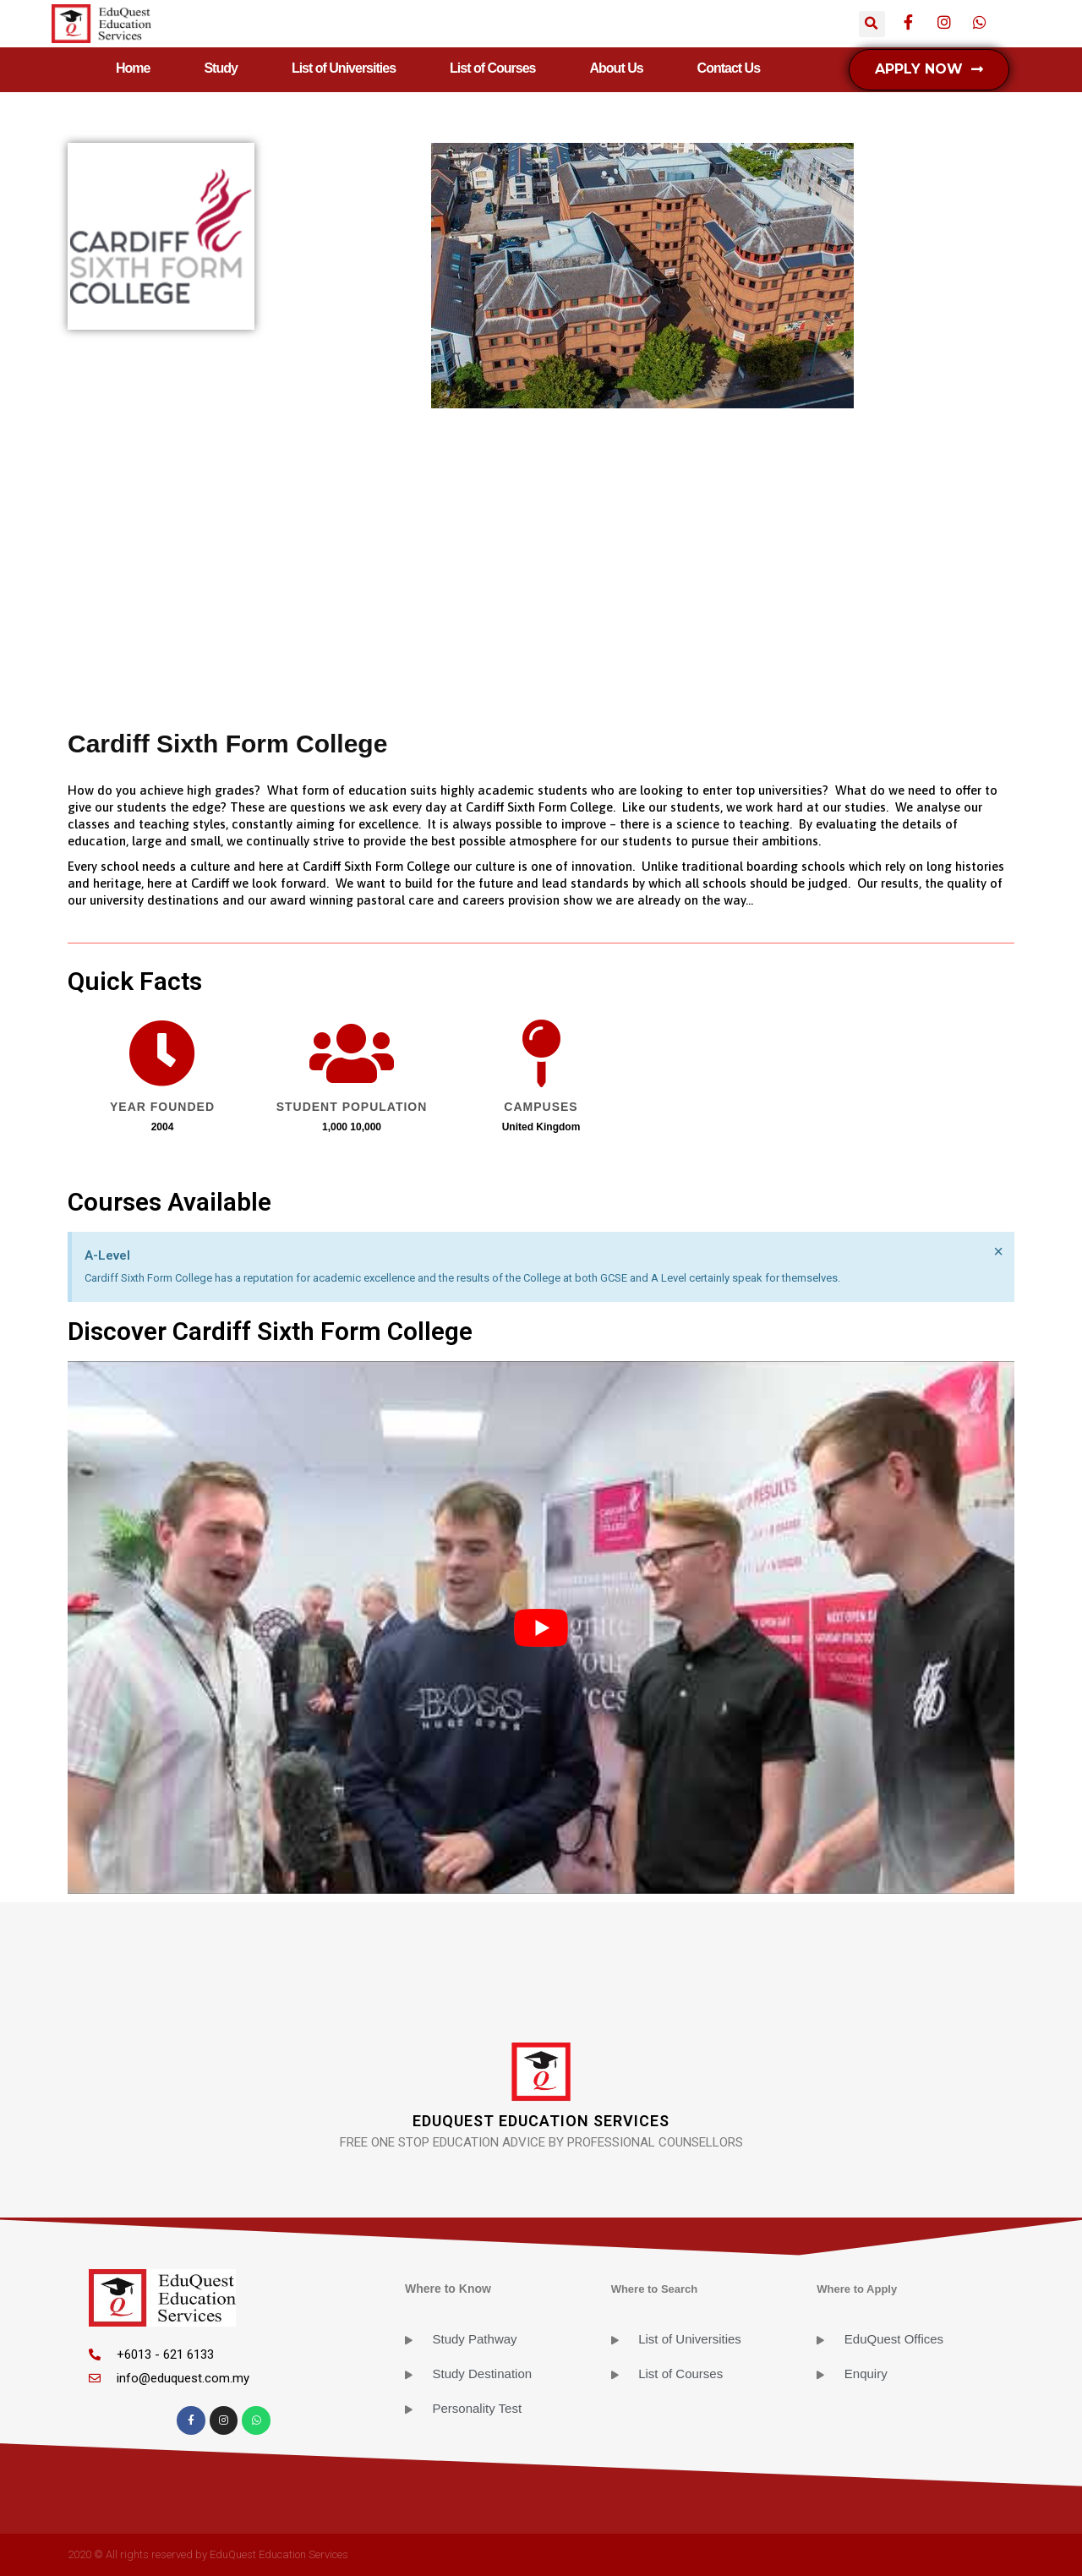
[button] (929, 69)
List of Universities (344, 68)
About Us (616, 68)
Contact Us (728, 68)
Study (220, 68)
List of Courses (492, 68)
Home (133, 68)
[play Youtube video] (541, 1627)
